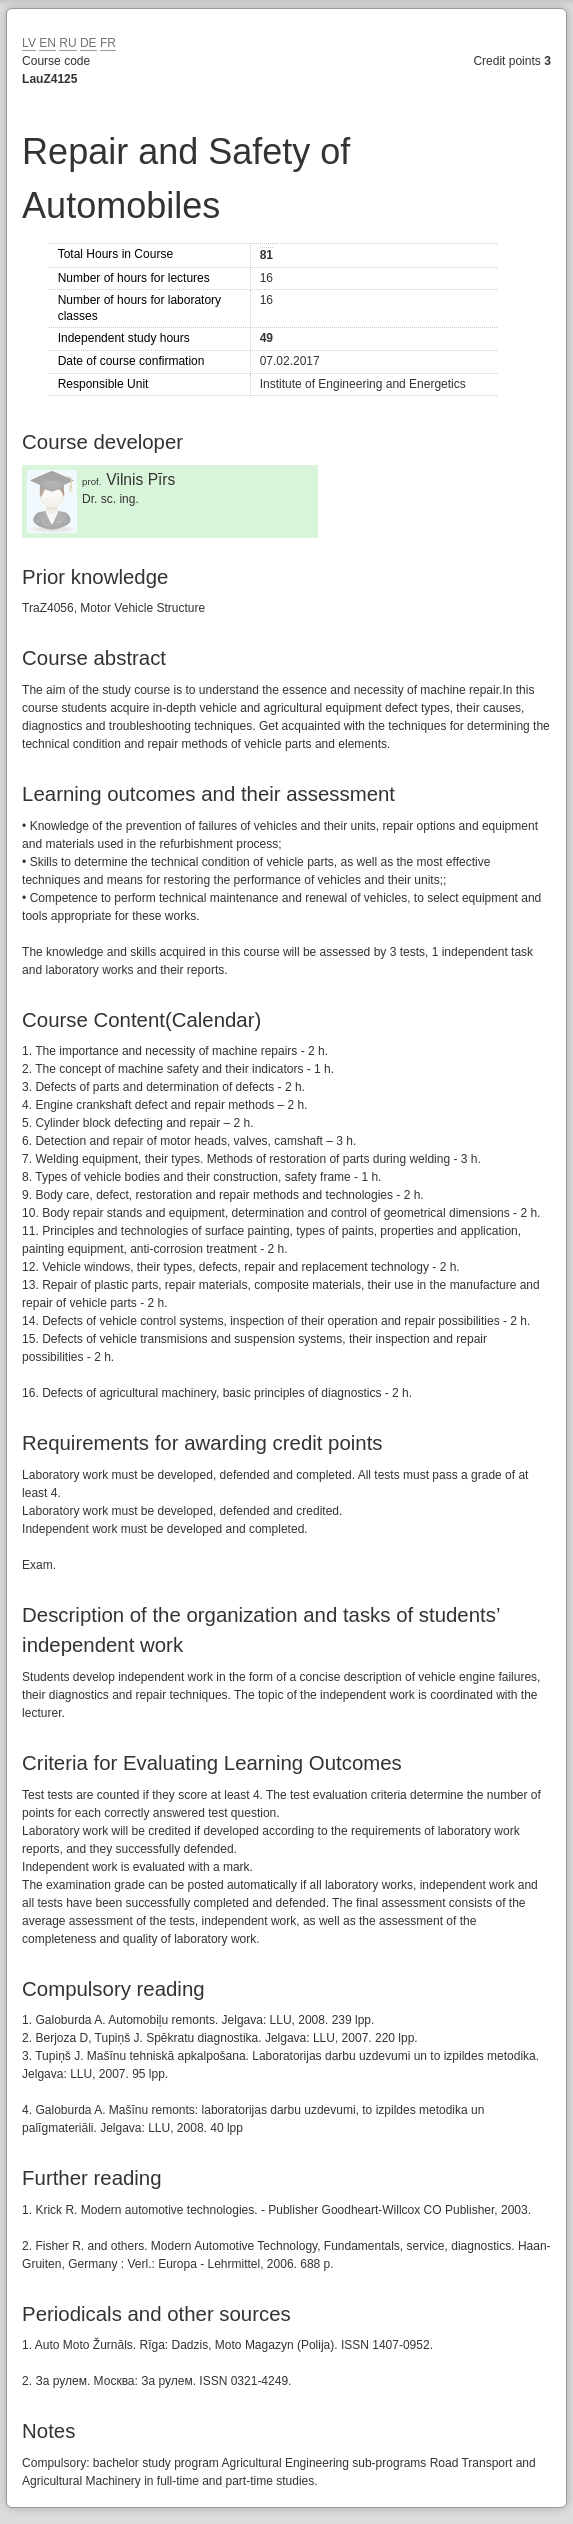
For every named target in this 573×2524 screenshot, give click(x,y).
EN (47, 43)
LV (29, 43)
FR (108, 43)
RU (67, 43)
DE (88, 43)
